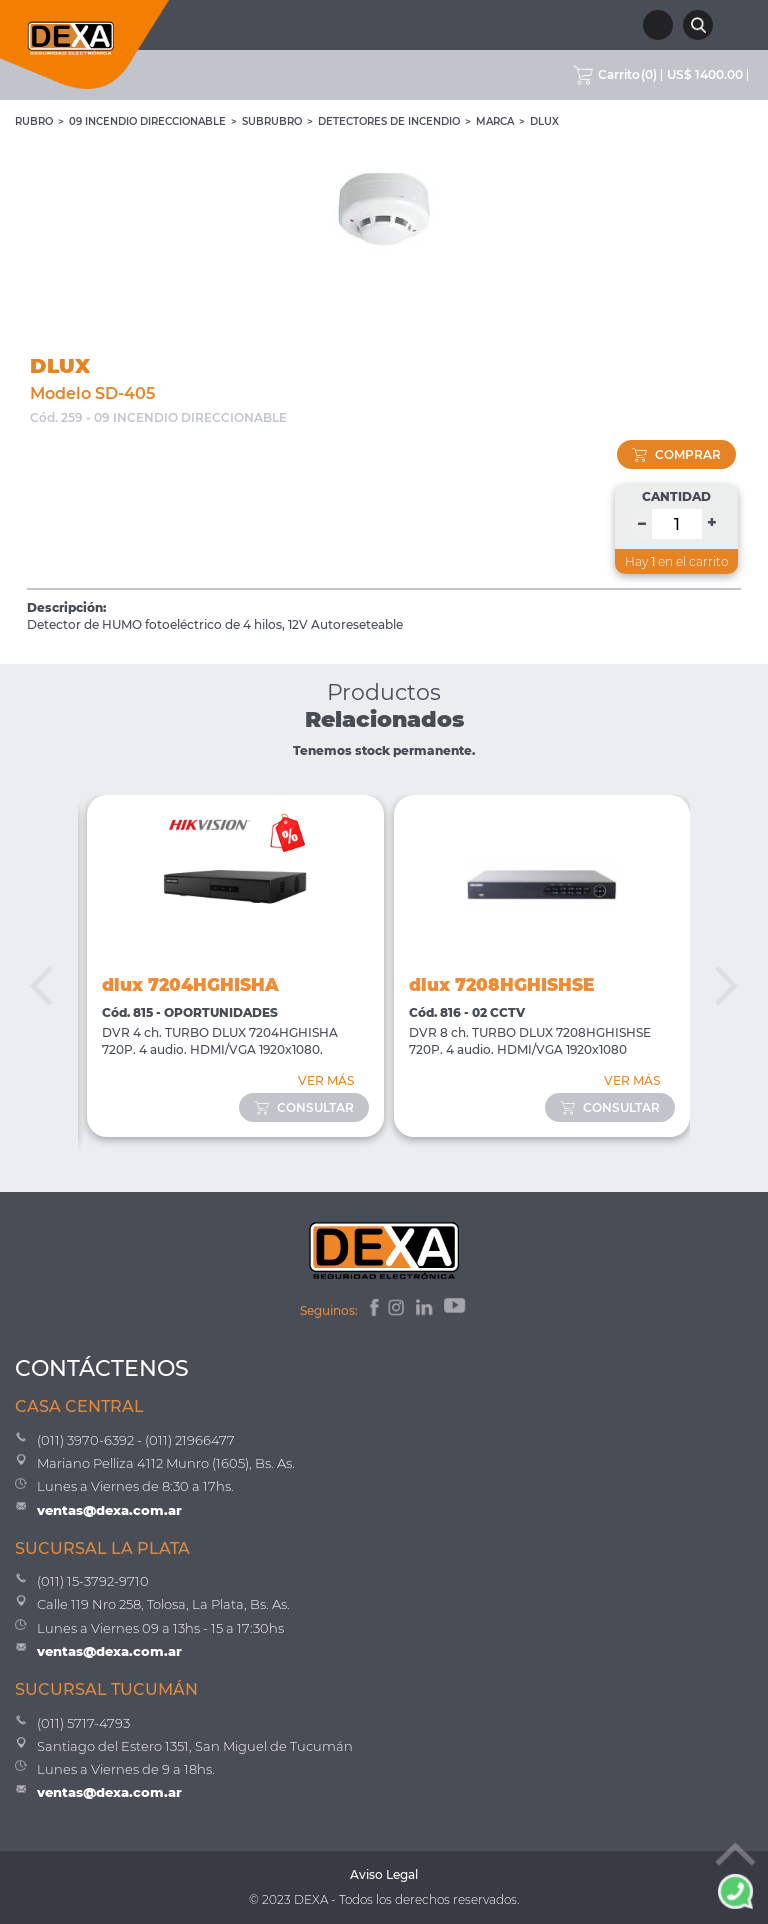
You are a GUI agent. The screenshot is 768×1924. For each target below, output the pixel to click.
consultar (304, 1107)
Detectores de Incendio (389, 121)
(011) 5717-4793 (83, 1723)
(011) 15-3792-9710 (93, 1581)
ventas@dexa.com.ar (109, 1510)
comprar (676, 454)
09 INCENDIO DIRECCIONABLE (147, 121)
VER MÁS (326, 1080)
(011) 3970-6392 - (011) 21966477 (136, 1440)
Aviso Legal (384, 1874)
